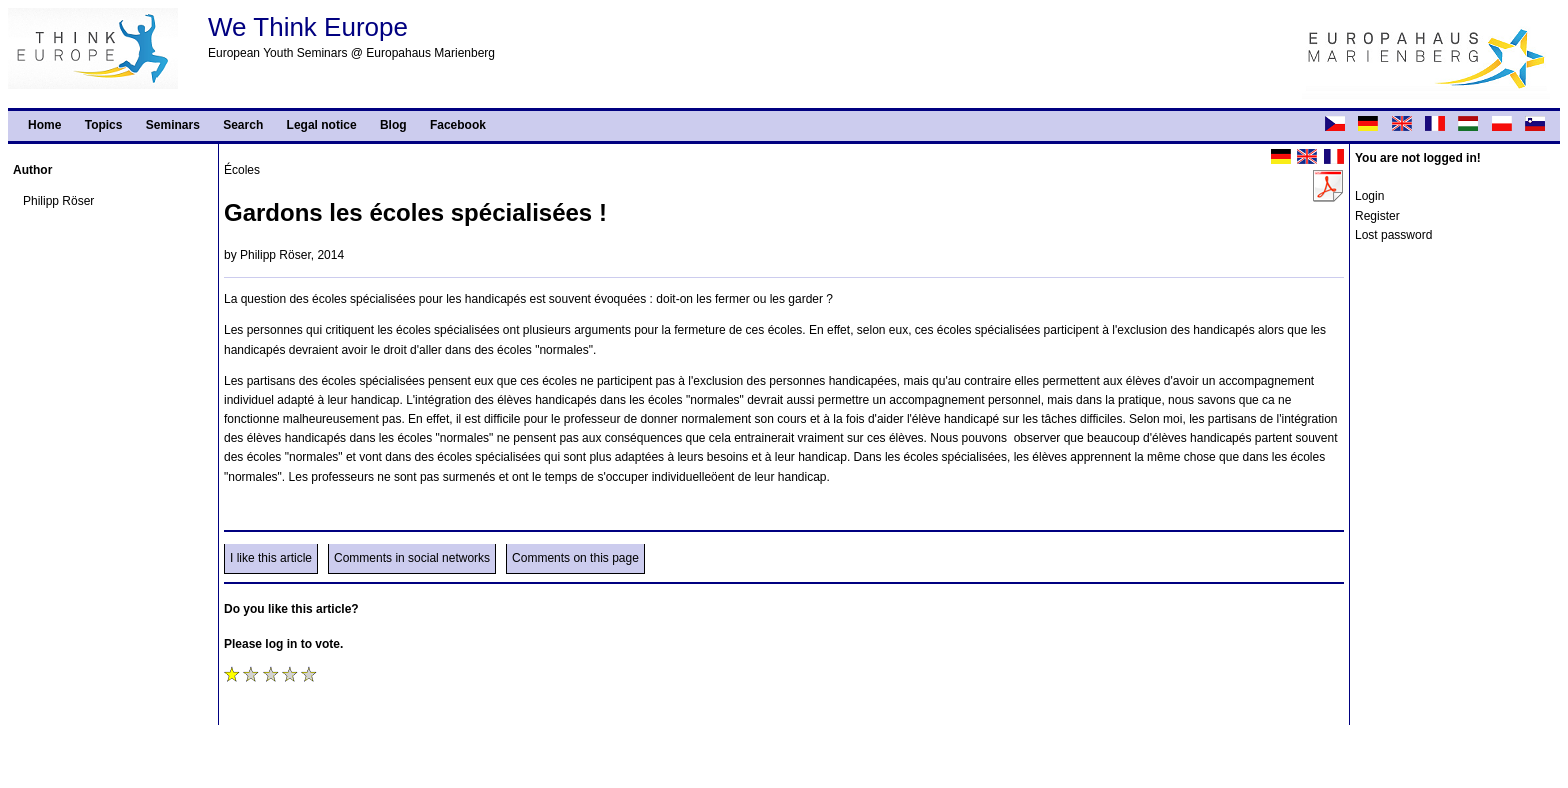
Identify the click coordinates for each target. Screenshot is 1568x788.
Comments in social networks (412, 558)
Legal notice (322, 125)
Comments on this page (575, 558)
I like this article (271, 558)
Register (1377, 216)
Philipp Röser (58, 201)
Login (1369, 196)
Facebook (458, 125)
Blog (393, 125)
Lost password (1393, 235)
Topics (104, 125)
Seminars (173, 125)
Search (243, 125)
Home (44, 125)
